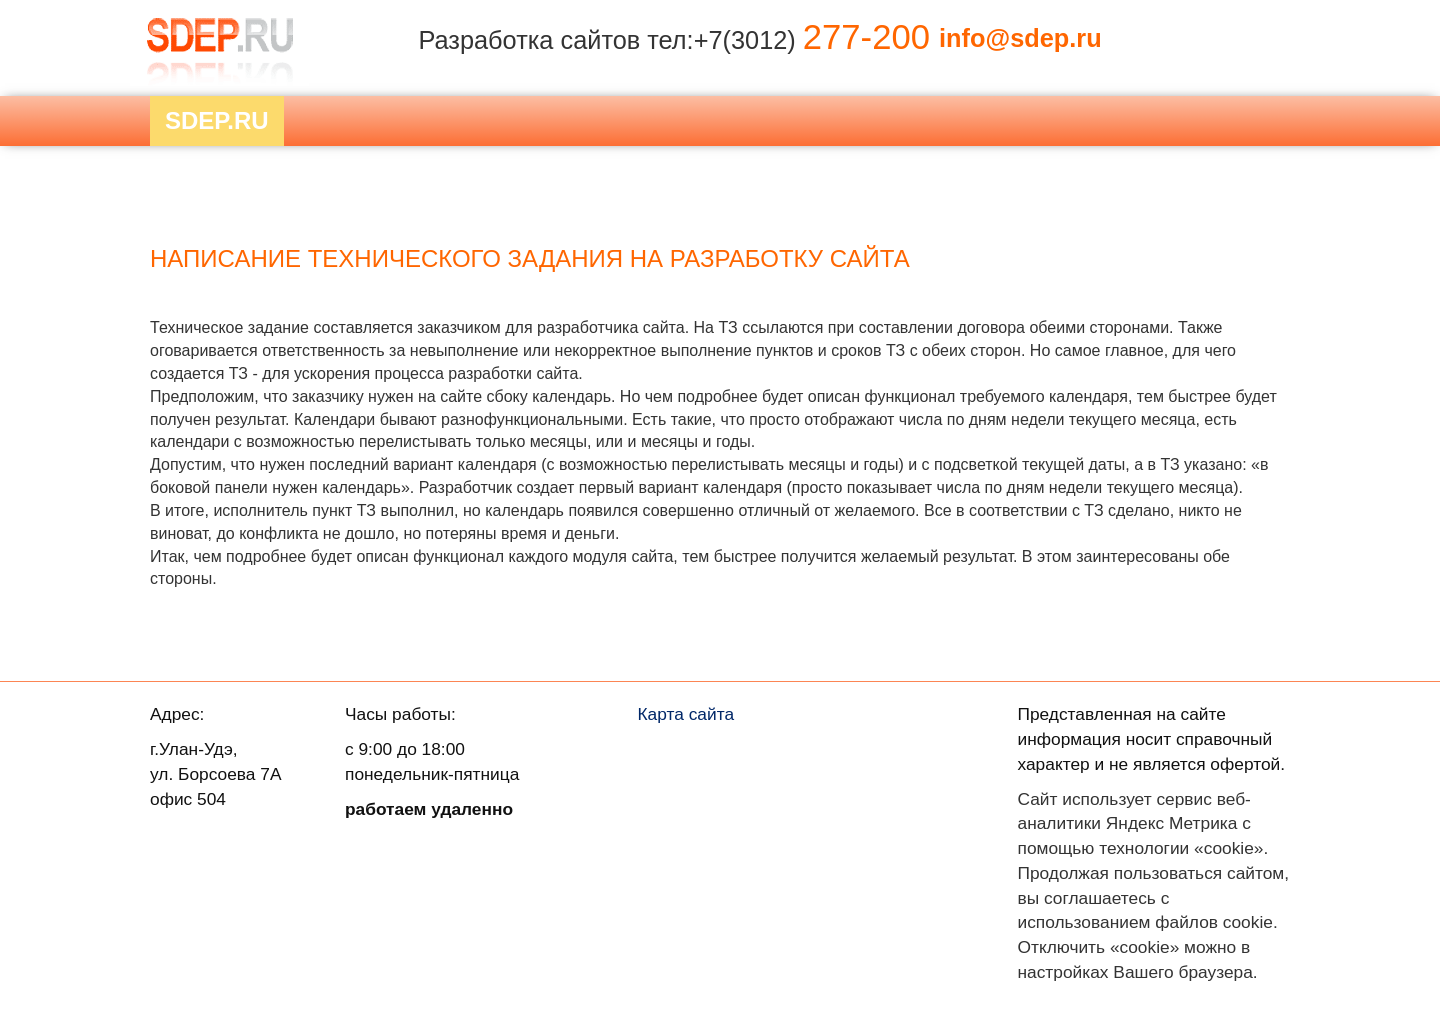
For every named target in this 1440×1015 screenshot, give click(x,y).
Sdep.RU (217, 120)
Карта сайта (686, 714)
